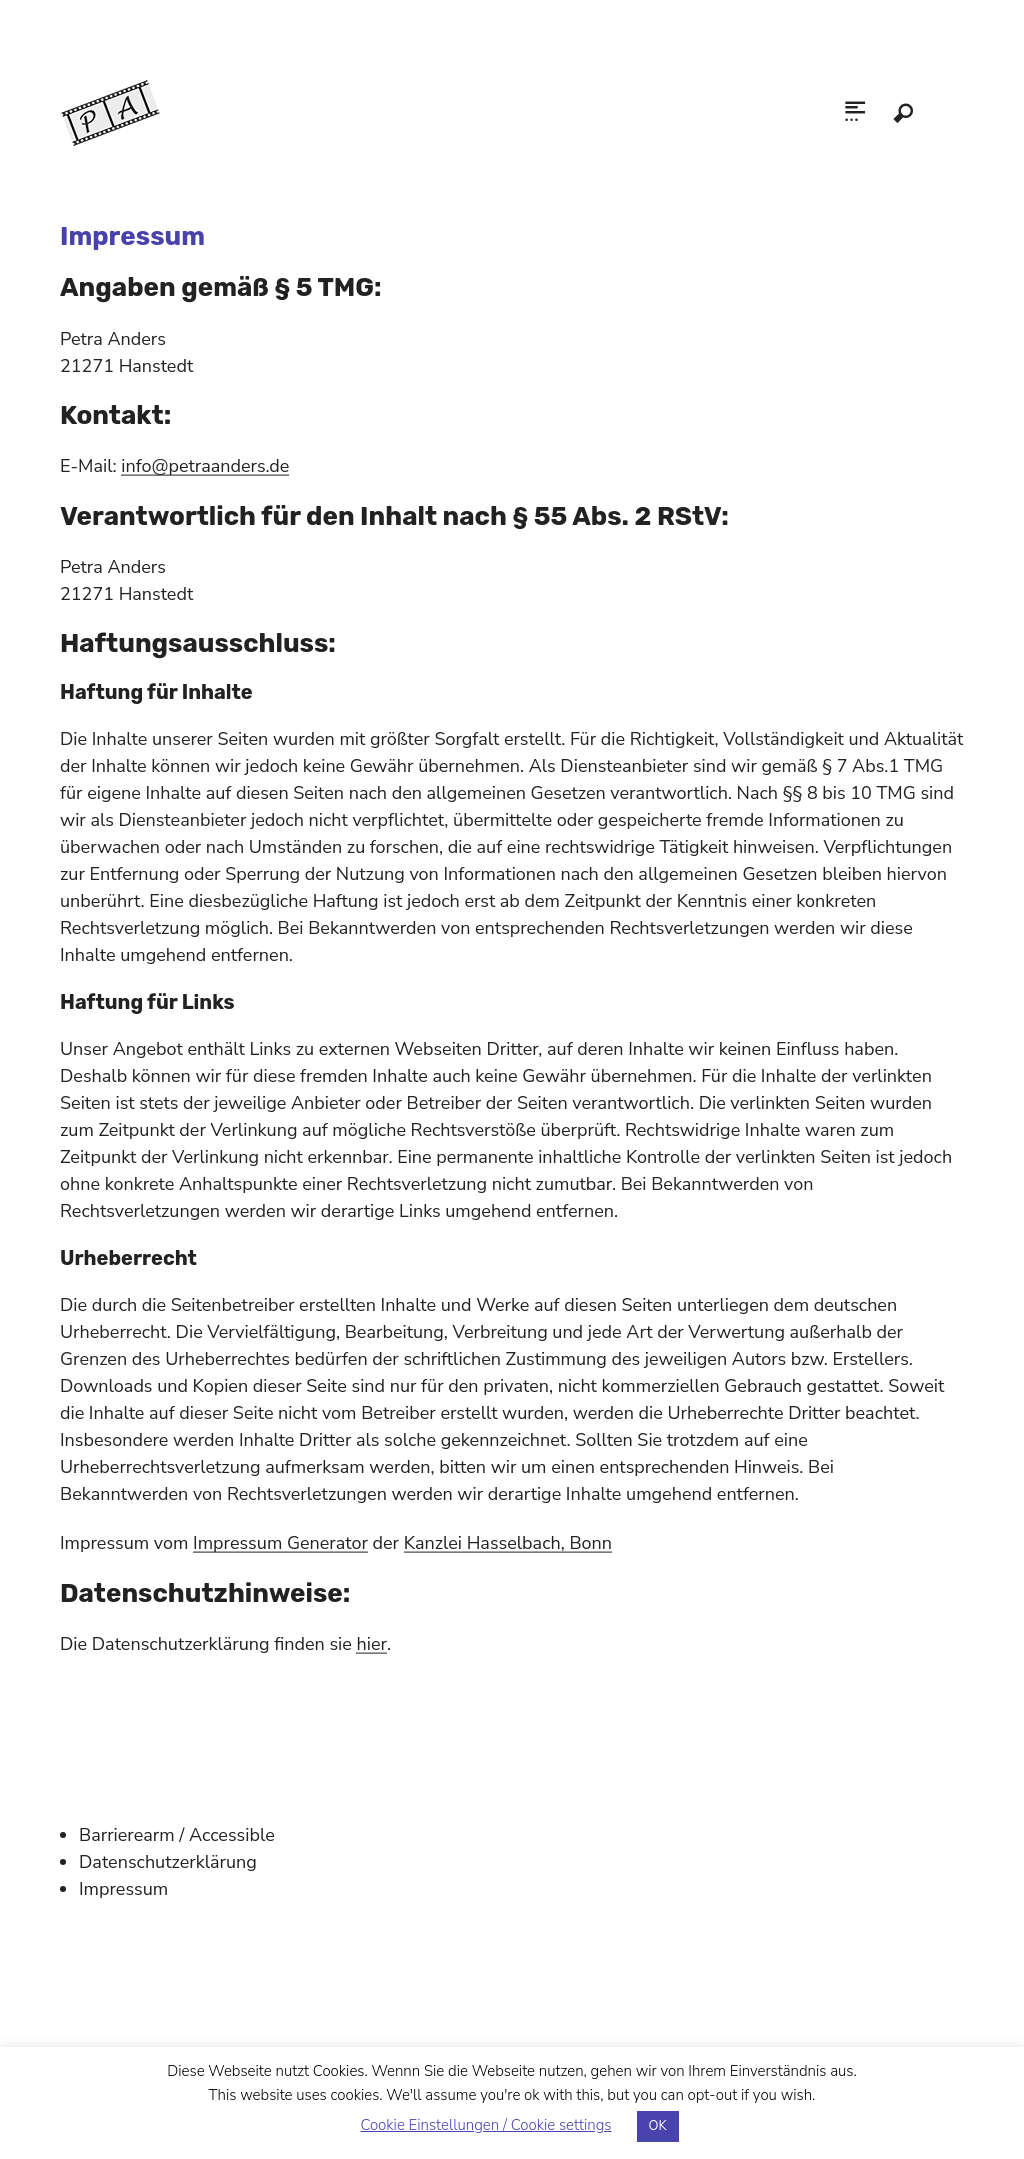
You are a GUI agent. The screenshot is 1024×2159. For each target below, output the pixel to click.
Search (903, 113)
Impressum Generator (280, 1543)
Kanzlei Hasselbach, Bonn (508, 1543)
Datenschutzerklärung (168, 1862)
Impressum (123, 1889)
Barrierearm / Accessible (177, 1835)
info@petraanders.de (205, 466)
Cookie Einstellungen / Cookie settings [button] (485, 2125)
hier (371, 1644)
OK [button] (658, 2126)
